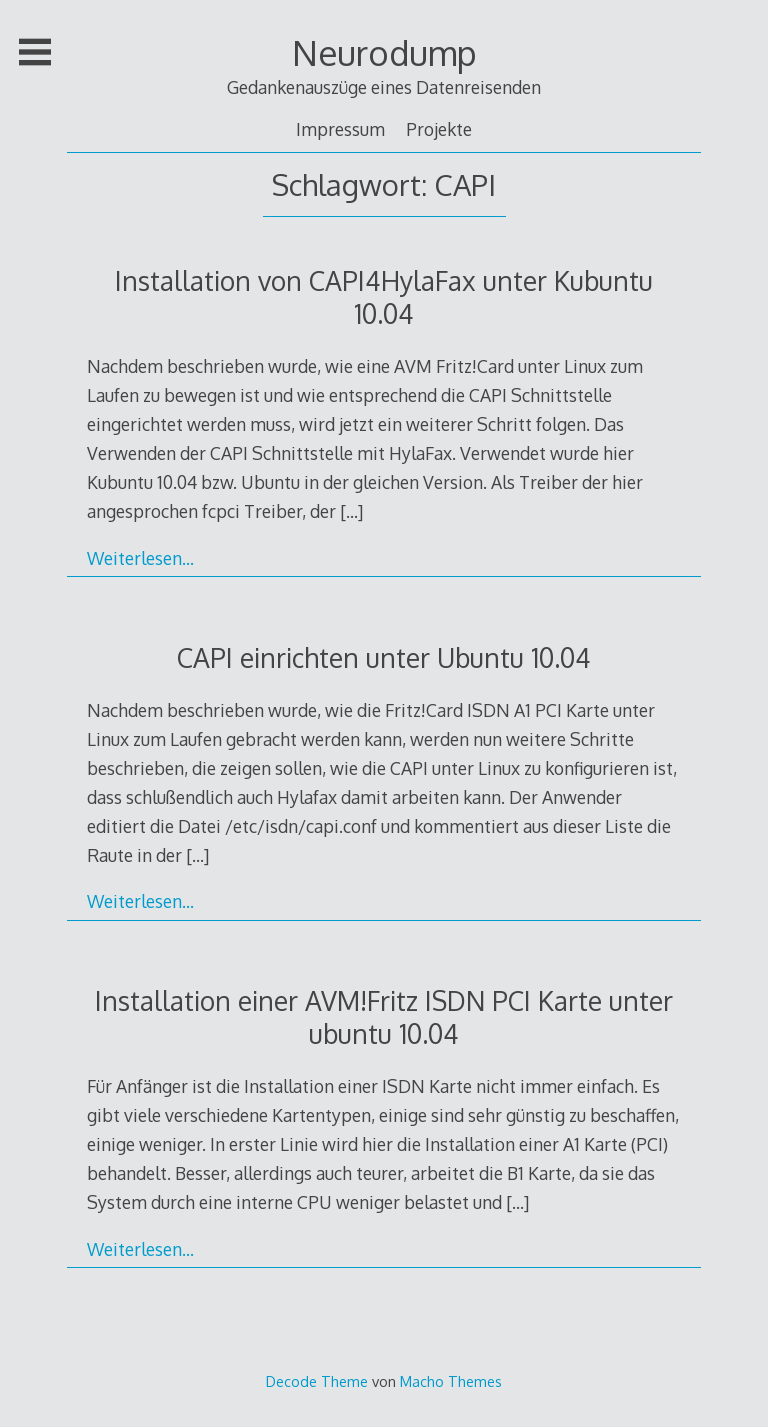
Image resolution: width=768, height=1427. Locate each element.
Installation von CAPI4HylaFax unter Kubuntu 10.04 (384, 297)
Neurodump (384, 52)
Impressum (340, 129)
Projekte (439, 129)
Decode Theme (317, 1381)
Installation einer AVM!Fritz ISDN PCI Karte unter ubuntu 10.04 (384, 1017)
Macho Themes (451, 1381)
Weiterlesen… (140, 558)
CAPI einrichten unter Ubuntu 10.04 (384, 657)
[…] (351, 511)
